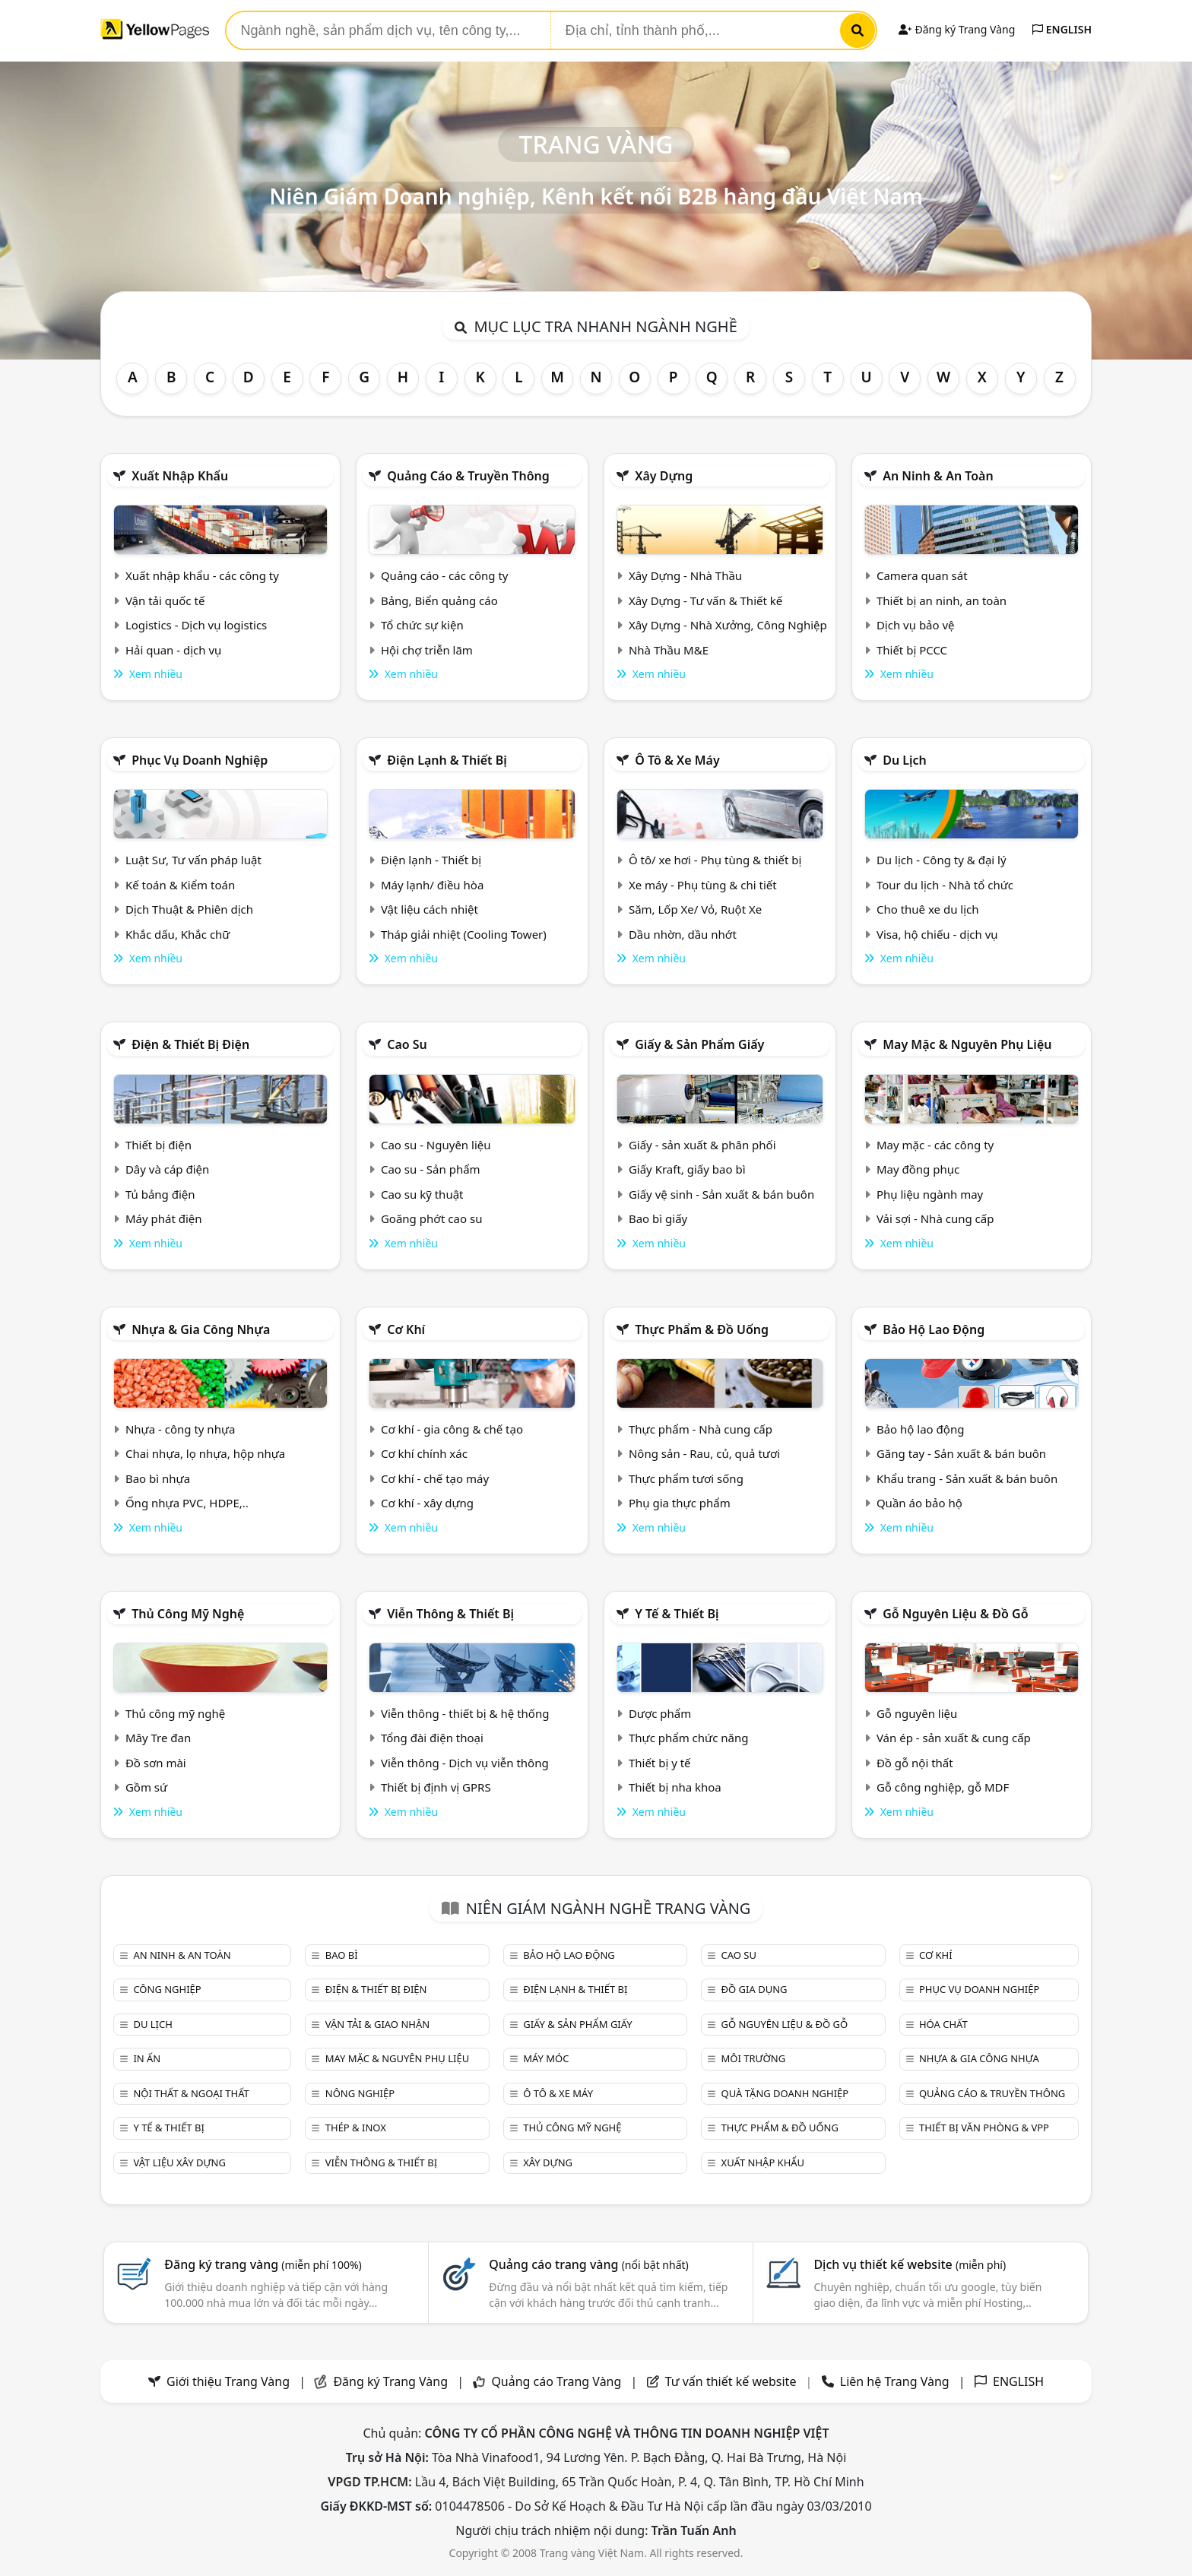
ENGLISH (1062, 29)
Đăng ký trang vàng (263, 2264)
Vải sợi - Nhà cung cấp (935, 1218)
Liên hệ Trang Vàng (894, 2381)
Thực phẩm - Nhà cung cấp (700, 1429)
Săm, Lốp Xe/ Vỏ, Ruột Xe (695, 909)
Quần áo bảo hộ (919, 1502)
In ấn (146, 2058)
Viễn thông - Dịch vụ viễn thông (465, 1762)
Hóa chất (943, 2024)
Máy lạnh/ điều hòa (432, 884)
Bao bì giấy (658, 1218)
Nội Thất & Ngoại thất (191, 2093)
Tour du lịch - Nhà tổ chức (945, 884)
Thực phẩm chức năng (689, 1737)
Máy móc (546, 2058)
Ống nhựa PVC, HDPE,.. (187, 1502)
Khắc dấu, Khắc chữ (177, 934)
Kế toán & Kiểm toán (180, 884)
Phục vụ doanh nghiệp (200, 760)
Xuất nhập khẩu (180, 475)
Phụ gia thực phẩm (680, 1502)
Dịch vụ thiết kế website (909, 2264)
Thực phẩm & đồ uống (702, 1329)
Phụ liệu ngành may (930, 1194)
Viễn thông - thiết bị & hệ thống (465, 1713)
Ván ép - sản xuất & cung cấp (954, 1737)
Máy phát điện (163, 1218)
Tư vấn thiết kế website (732, 2381)
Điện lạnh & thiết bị (447, 760)
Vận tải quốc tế (164, 600)
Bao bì (341, 1955)
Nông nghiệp (360, 2093)
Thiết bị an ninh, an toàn (942, 600)
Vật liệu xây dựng (179, 2162)
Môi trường (753, 2058)
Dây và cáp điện (167, 1169)
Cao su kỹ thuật (422, 1194)
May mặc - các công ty (935, 1144)
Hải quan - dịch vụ (173, 649)
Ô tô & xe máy (677, 760)
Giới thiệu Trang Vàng (228, 2381)
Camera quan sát (922, 575)
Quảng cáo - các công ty (445, 575)
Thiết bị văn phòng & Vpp (984, 2127)
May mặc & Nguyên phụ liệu (967, 1044)
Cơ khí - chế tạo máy (435, 1478)
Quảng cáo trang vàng (588, 2264)
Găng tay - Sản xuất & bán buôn (961, 1453)
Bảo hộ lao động (933, 1329)
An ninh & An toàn (938, 475)
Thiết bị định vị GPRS (436, 1787)
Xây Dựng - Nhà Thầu (685, 575)
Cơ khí (406, 1329)
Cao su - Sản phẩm (430, 1169)
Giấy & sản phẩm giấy (699, 1044)
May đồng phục (918, 1169)
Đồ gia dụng (754, 1989)
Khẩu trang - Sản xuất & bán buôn (967, 1478)
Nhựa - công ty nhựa (180, 1429)
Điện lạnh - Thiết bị (431, 859)
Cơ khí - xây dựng (427, 1502)
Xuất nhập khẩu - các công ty (202, 575)
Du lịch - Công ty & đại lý (942, 859)
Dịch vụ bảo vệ (916, 624)
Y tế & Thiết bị (676, 1613)
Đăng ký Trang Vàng (957, 29)
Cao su (407, 1044)
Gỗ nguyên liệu (917, 1713)
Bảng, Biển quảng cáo (439, 600)
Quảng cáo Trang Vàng (556, 2381)
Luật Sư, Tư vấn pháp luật (193, 859)
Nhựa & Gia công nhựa (201, 1329)
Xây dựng (664, 475)
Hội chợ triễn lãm (427, 649)
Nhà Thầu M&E (669, 649)
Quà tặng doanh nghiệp (785, 2093)
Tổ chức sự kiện (422, 624)
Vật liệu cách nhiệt (429, 909)
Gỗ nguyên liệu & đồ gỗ (955, 1613)
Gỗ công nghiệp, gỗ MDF (943, 1787)
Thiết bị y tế (660, 1762)
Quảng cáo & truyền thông (468, 475)
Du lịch (905, 760)
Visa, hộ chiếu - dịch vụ (937, 934)
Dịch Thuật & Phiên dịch (189, 909)
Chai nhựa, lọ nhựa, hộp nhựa (205, 1453)
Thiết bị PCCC (912, 649)
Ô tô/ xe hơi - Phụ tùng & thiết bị (715, 859)
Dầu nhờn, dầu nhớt (683, 934)
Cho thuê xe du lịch (928, 909)
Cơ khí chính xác (424, 1453)
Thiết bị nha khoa (675, 1787)
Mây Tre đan (158, 1737)
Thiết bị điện (158, 1144)
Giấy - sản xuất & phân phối (702, 1144)
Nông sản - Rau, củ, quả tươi (704, 1453)
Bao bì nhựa (157, 1478)
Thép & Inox (355, 2127)
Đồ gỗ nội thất (915, 1762)
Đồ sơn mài (155, 1762)
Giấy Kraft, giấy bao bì (687, 1169)
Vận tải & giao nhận (377, 2024)
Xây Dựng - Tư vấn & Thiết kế (705, 600)
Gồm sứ (146, 1787)
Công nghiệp (167, 1989)
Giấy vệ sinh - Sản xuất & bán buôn (721, 1194)
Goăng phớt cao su (432, 1218)
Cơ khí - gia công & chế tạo (452, 1429)
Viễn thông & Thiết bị (450, 1613)
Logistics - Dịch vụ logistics (196, 624)
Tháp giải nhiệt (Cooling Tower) (464, 934)
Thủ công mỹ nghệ (188, 1613)
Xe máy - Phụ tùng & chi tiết (703, 884)
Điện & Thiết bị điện (190, 1044)
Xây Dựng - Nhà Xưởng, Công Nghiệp (728, 624)
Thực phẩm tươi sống (686, 1478)
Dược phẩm (660, 1713)
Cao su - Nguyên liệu (436, 1144)
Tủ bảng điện (160, 1194)
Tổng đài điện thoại (432, 1737)
